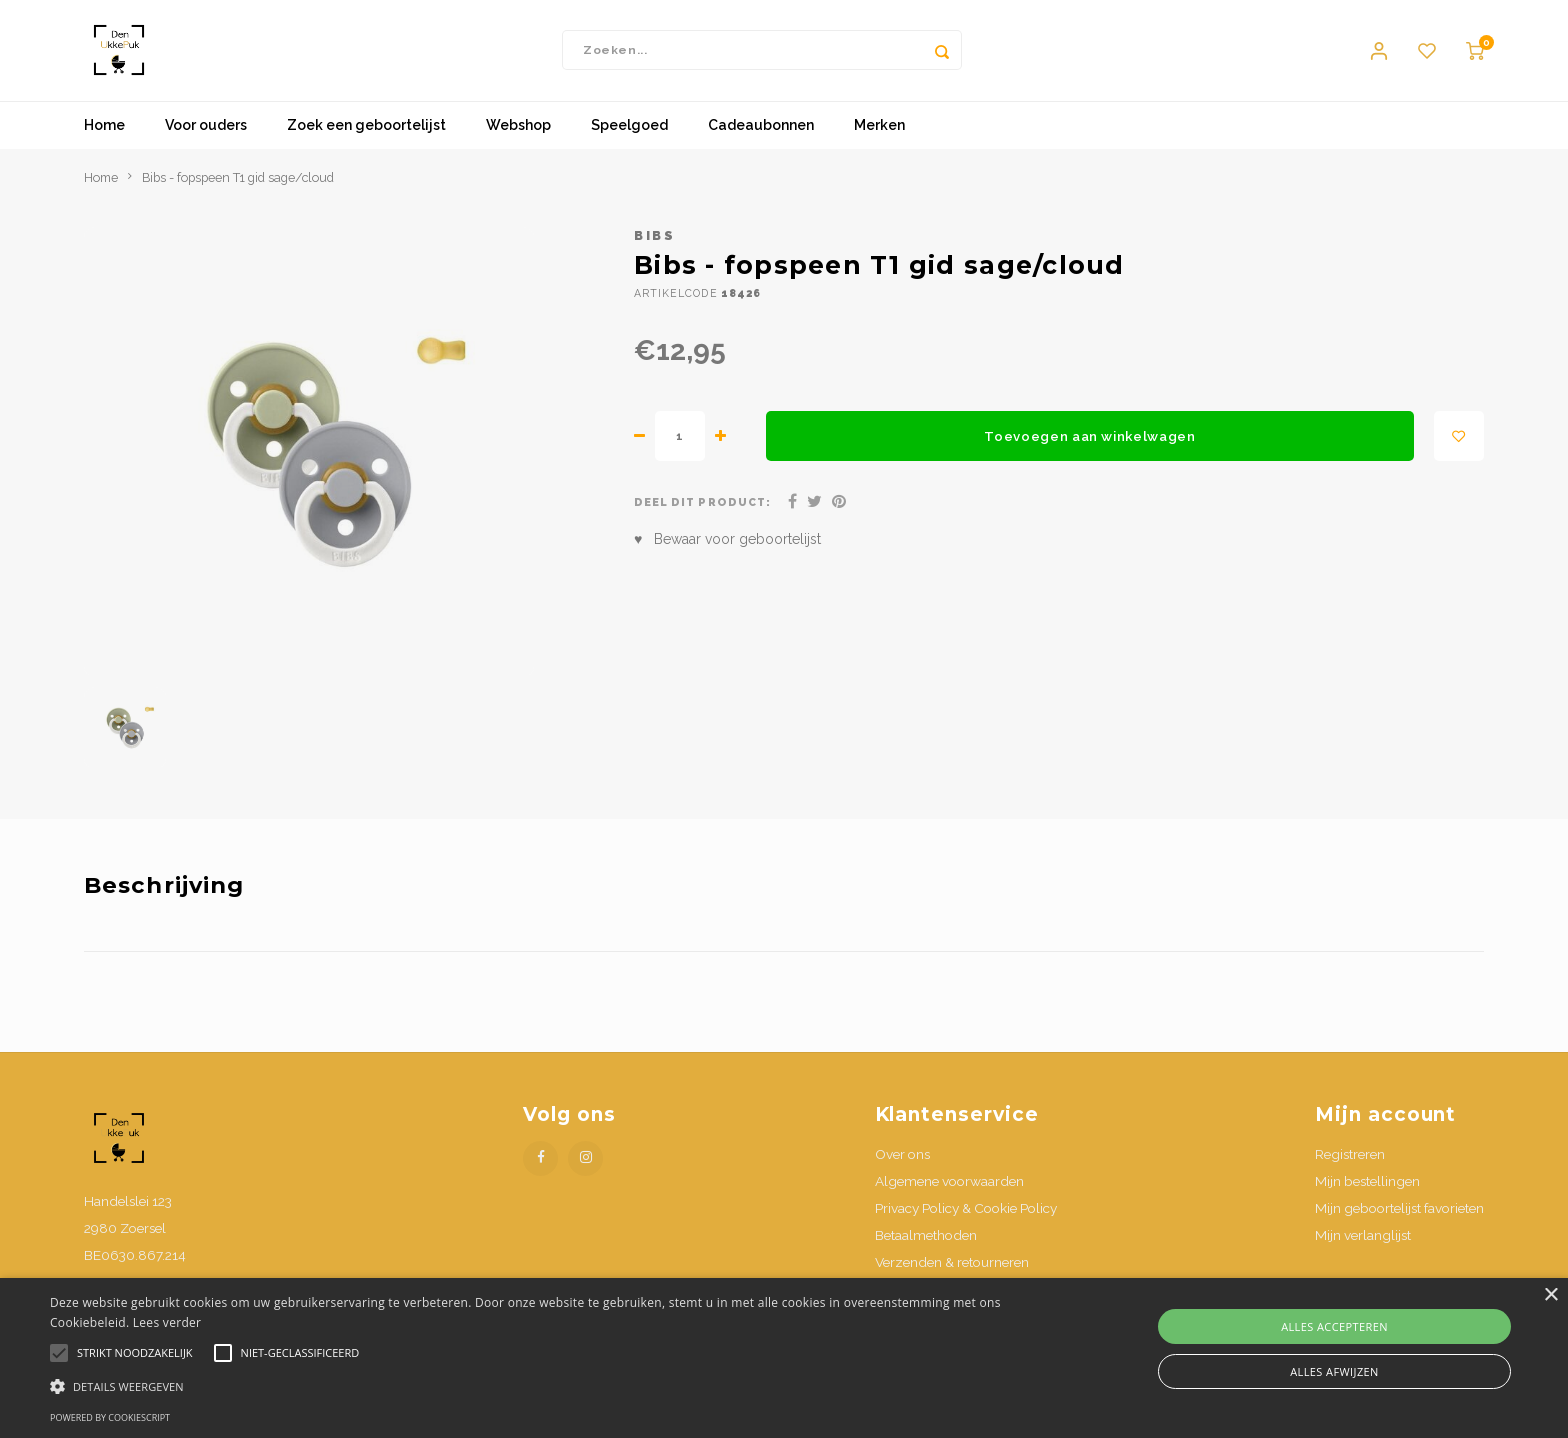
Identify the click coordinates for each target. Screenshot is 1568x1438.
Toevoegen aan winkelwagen (1090, 445)
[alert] (784, 1358)
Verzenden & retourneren (952, 1272)
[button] (527, 1385)
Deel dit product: (702, 512)
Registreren (1350, 1163)
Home (104, 135)
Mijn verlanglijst (1363, 1244)
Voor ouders (206, 135)
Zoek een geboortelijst (366, 135)
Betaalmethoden (926, 1244)
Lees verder (167, 1322)
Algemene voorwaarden (949, 1190)
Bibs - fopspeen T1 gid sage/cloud (238, 186)
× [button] (1550, 1295)
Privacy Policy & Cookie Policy (966, 1217)
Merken (879, 135)
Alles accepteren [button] (1334, 1326)
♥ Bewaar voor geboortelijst (727, 549)
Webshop (518, 135)
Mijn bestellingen (1367, 1190)
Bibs (654, 244)
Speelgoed (629, 135)
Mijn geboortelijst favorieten (1399, 1217)
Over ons (902, 1163)
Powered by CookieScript (110, 1417)
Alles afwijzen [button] (1334, 1371)
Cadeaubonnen (761, 135)
